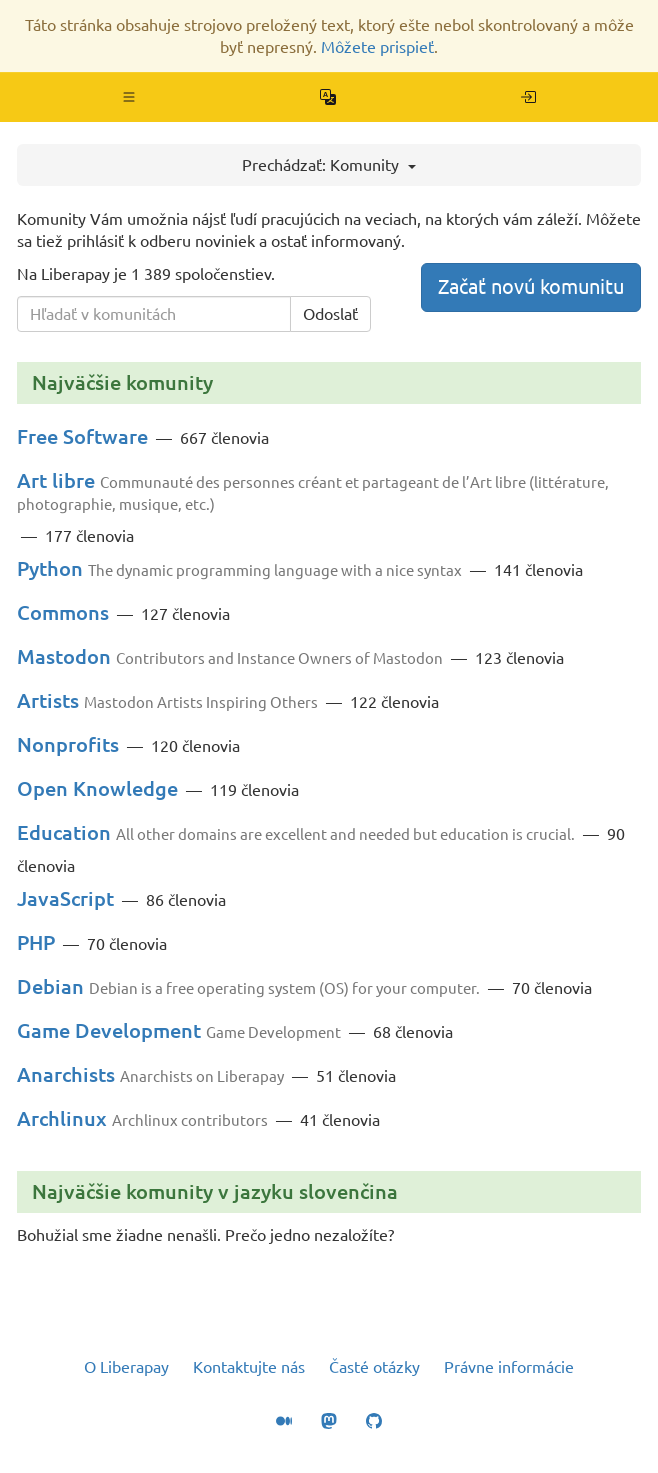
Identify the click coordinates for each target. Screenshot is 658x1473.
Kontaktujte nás (249, 1367)
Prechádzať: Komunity (329, 165)
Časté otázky (374, 1367)
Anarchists (66, 1074)
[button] (129, 97)
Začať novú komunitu (531, 286)
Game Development (109, 1030)
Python (50, 568)
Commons (63, 612)
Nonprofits (68, 744)
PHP (36, 942)
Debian (50, 986)
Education (64, 832)
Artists (48, 700)
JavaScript (65, 898)
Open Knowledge (97, 788)
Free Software (82, 436)
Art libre (56, 480)
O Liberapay (126, 1367)
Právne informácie (509, 1367)
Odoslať (330, 314)
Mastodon (64, 656)
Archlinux (62, 1118)
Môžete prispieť (377, 47)
